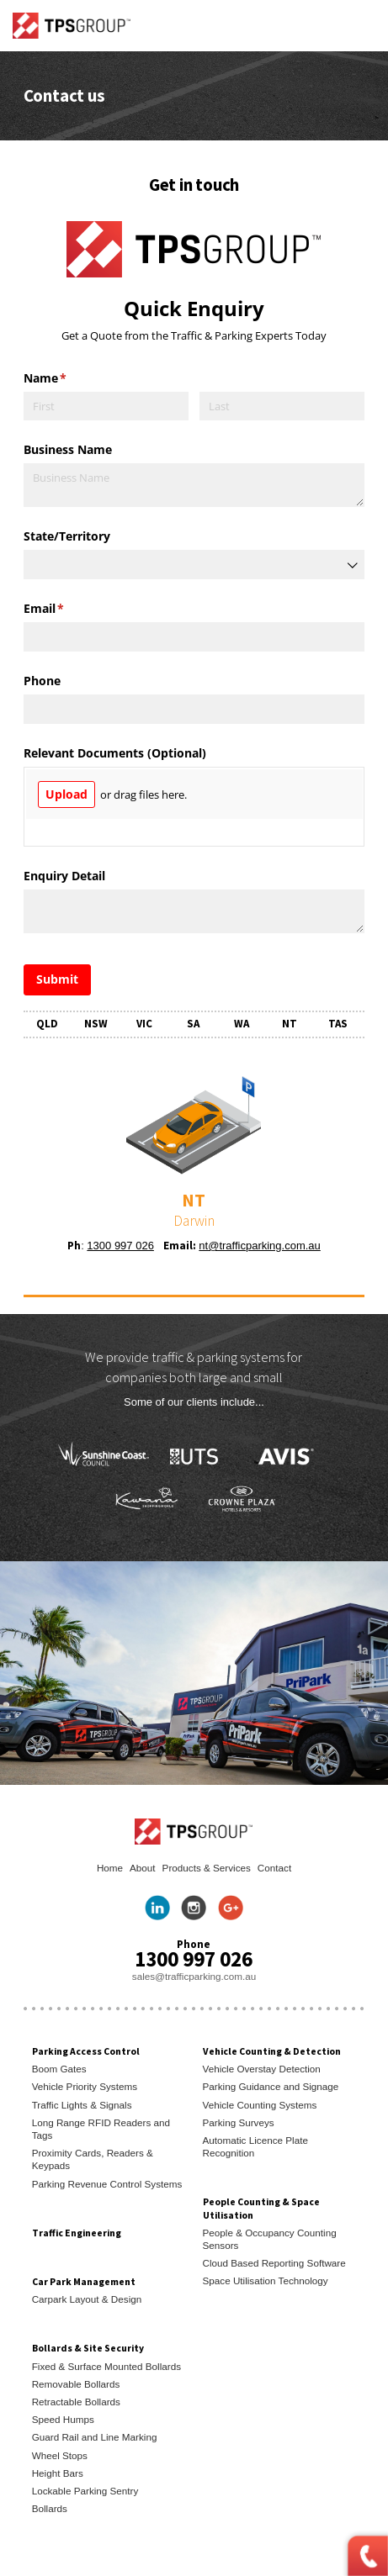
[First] (106, 406)
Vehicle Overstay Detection (262, 2068)
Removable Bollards (76, 2383)
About (143, 1867)
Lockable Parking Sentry (85, 2490)
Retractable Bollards (76, 2401)
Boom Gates (59, 2068)
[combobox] (194, 564)
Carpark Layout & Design (87, 2299)
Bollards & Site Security (88, 2347)
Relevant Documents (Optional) (115, 753)
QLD (47, 1023)
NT (289, 1023)
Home (110, 1867)
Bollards (49, 2508)
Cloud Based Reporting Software (274, 2262)
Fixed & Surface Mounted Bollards (106, 2366)
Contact (274, 1867)
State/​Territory (67, 536)
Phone (42, 681)
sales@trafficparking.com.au (194, 1976)
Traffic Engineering (76, 2232)
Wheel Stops (60, 2455)
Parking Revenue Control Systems (107, 2183)
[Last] (282, 406)
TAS (338, 1023)
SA (193, 1023)
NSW (96, 1023)
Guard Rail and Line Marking (94, 2436)
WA (241, 1023)
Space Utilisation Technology (265, 2280)
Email (69, 608)
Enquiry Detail (64, 876)
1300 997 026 (120, 1245)
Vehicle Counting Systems (260, 2104)
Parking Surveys (238, 2122)
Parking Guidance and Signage (271, 2086)
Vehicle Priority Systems (84, 2086)
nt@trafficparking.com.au (259, 1245)
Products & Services (206, 1867)
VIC (144, 1023)
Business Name (68, 449)
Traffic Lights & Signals (82, 2104)
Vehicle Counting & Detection (272, 2051)
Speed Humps (63, 2419)
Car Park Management (84, 2281)
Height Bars (57, 2473)
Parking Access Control (86, 2051)
